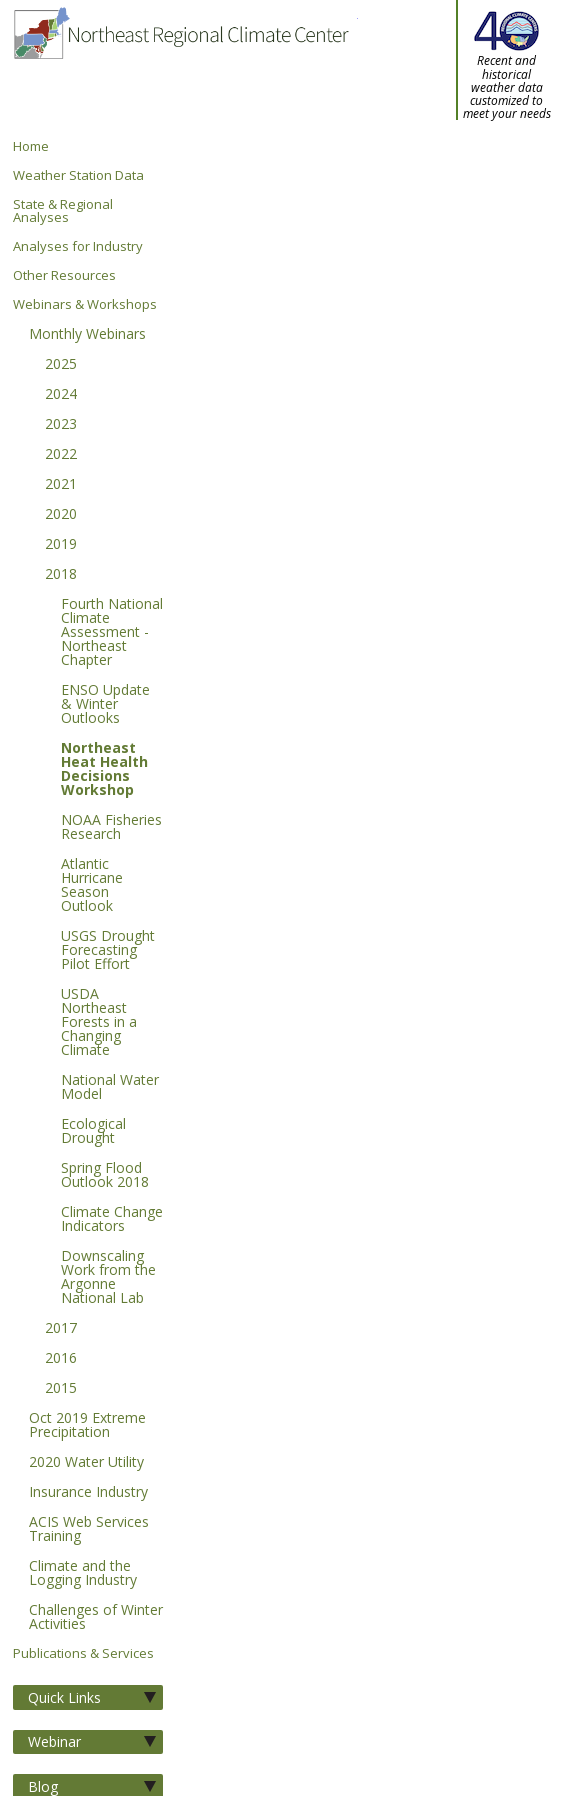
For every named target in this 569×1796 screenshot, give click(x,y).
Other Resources (64, 275)
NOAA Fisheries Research (111, 828)
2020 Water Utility (86, 1463)
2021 (61, 485)
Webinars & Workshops (85, 304)
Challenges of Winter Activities (96, 1618)
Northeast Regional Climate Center (180, 70)
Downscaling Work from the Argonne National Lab (108, 1278)
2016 (61, 1359)
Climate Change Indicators (112, 1220)
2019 (61, 545)
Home (31, 146)
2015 (61, 1389)
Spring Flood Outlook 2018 (105, 1176)
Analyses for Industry (78, 246)
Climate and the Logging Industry (83, 1574)
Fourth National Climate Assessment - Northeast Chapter (112, 633)
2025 (61, 365)
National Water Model (110, 1088)
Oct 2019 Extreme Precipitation (87, 1426)
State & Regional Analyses (63, 211)
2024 (61, 395)
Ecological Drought (93, 1132)
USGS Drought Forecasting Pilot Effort (108, 951)
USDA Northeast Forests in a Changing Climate (99, 1023)
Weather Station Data (78, 175)
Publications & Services (83, 1653)
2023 (61, 425)
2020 (61, 515)
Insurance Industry (88, 1493)
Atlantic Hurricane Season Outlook (92, 886)
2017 (61, 1329)
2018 (61, 575)
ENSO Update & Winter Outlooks (105, 705)
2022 (61, 455)
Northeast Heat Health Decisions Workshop (104, 770)
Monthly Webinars (87, 335)
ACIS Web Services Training (89, 1530)
